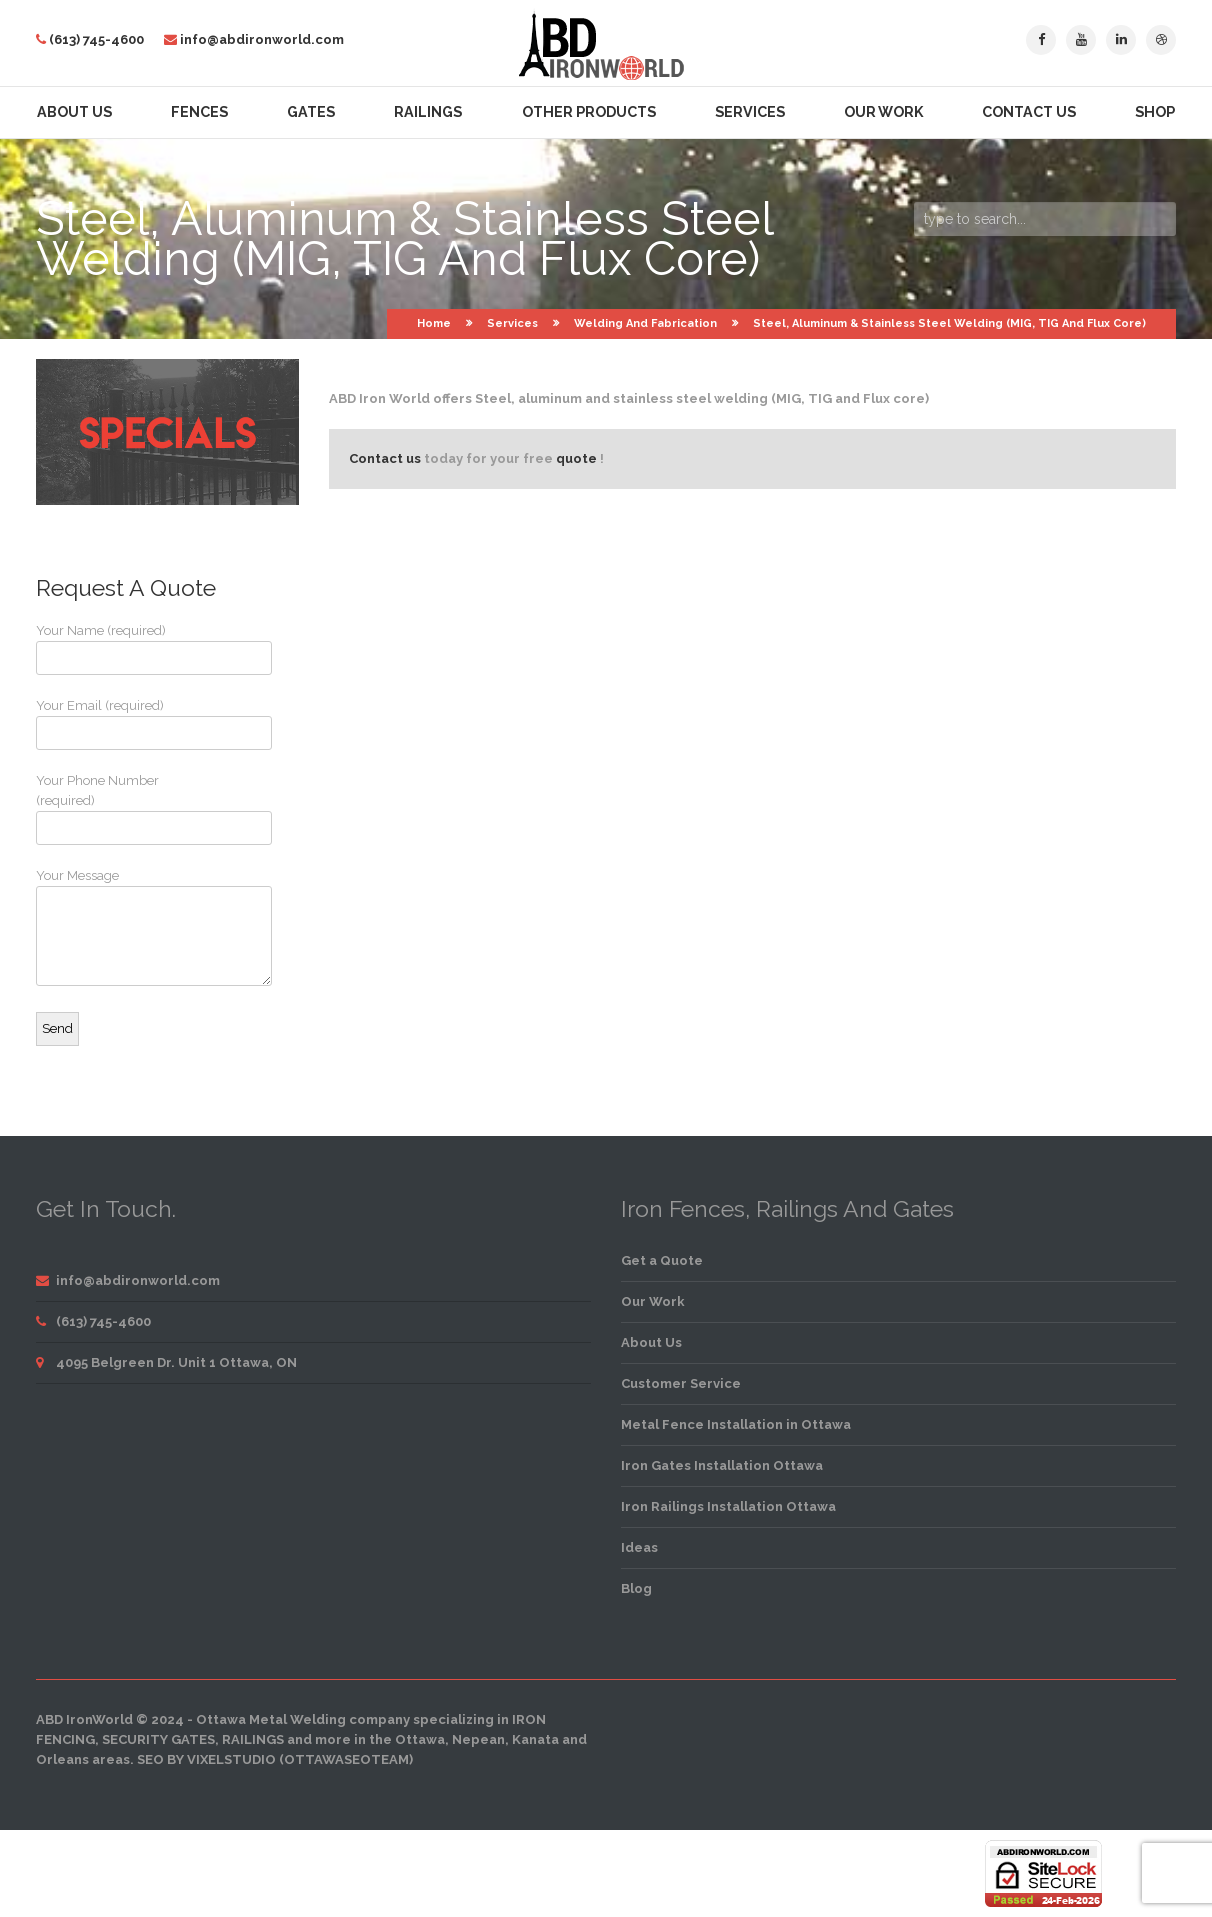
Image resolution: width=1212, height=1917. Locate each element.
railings (253, 1739)
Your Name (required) (111, 649)
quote (576, 458)
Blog (636, 1588)
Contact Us (1029, 112)
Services (750, 112)
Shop (1155, 112)
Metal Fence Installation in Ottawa (736, 1424)
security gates (158, 1739)
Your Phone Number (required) (111, 809)
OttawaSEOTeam (346, 1759)
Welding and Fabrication (645, 323)
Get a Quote (662, 1260)
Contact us (385, 458)
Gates (311, 112)
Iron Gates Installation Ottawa (722, 1465)
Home (434, 323)
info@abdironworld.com (262, 39)
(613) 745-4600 (96, 39)
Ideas (639, 1547)
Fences (199, 112)
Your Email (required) (111, 724)
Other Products (589, 112)
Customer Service (681, 1383)
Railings (428, 112)
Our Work (883, 112)
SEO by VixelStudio (206, 1759)
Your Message (111, 927)
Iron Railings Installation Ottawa (728, 1506)
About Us (74, 112)
